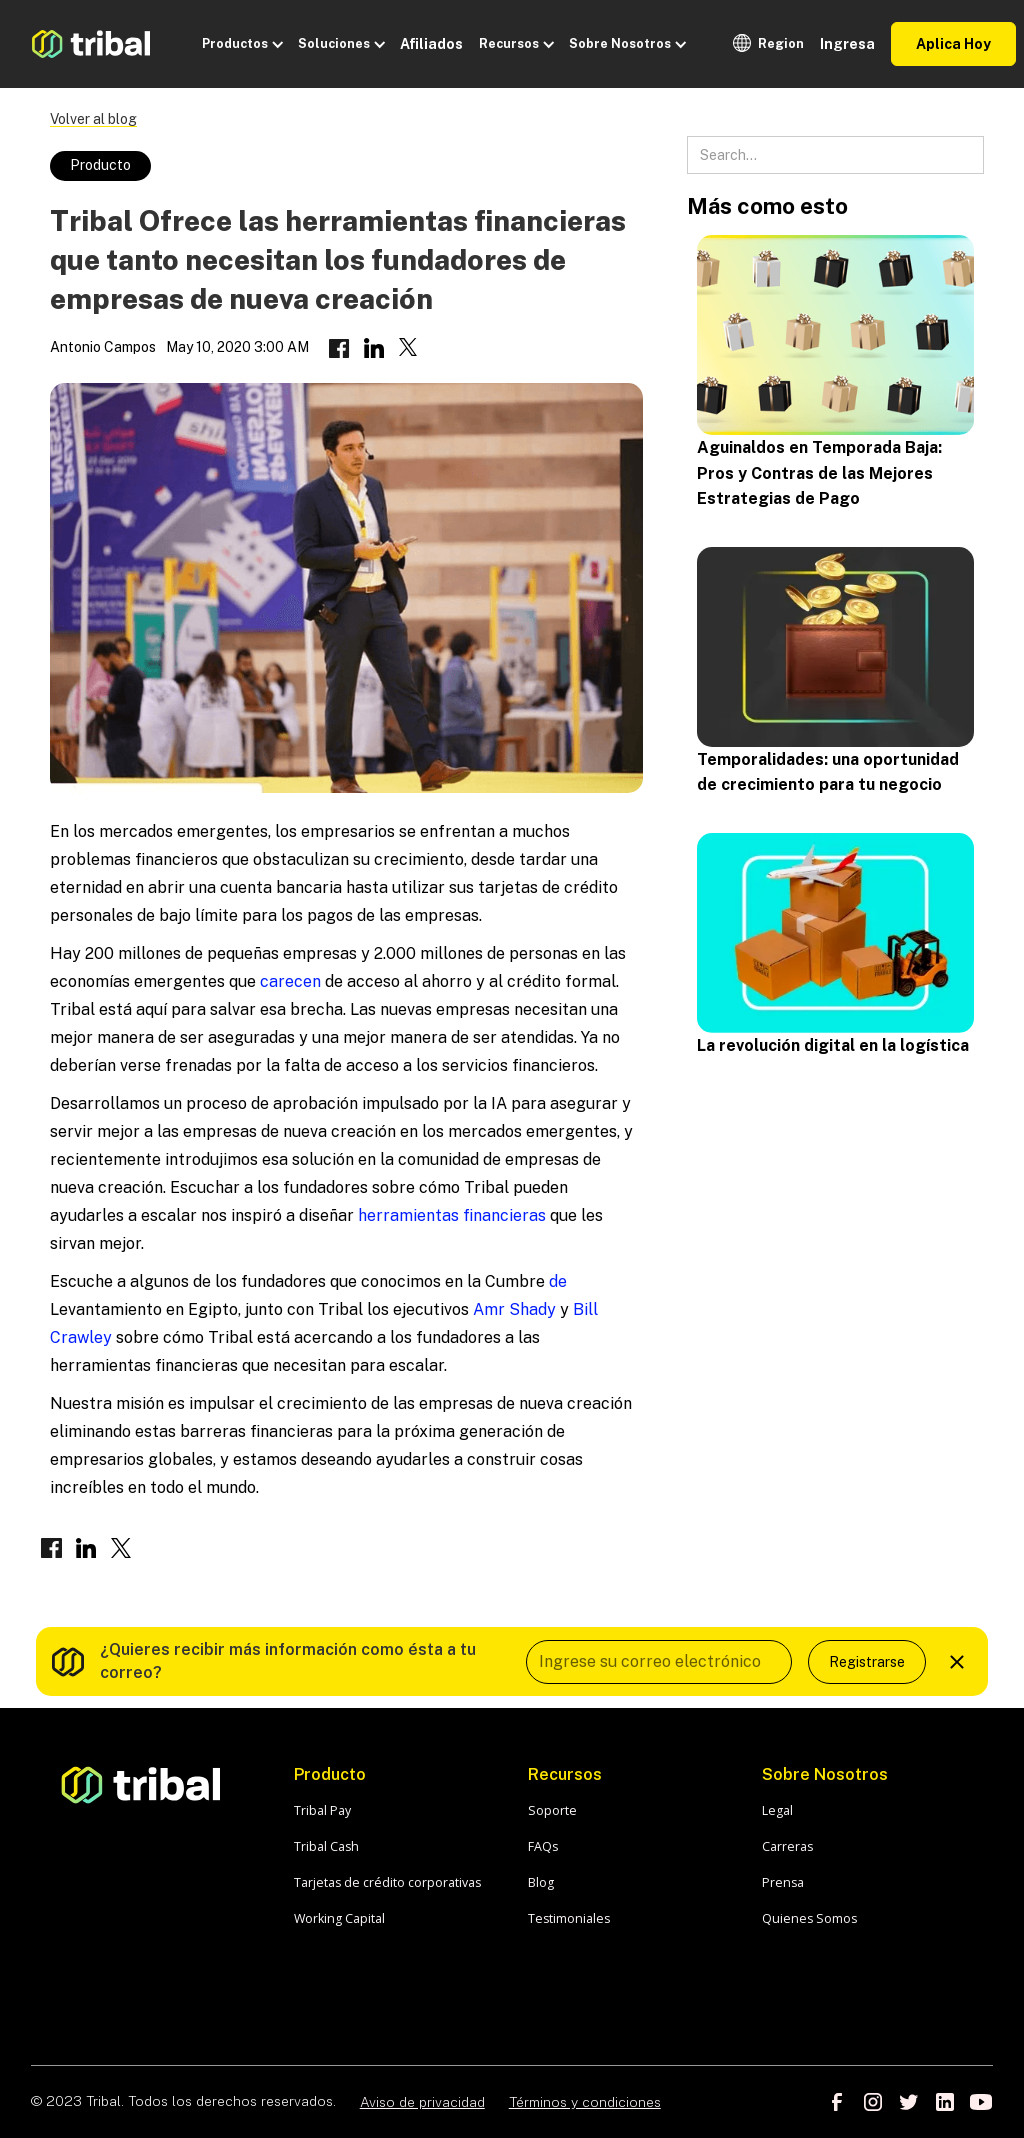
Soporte (552, 1810)
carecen (290, 981)
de (556, 1281)
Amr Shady (512, 1309)
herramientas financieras (452, 1215)
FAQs (543, 1846)
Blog (541, 1882)
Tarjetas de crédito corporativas (387, 1882)
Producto (100, 165)
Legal (777, 1810)
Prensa (783, 1882)
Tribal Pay (322, 1810)
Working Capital (339, 1918)
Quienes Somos (809, 1918)
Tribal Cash (326, 1846)
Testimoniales (569, 1918)
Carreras (787, 1846)
